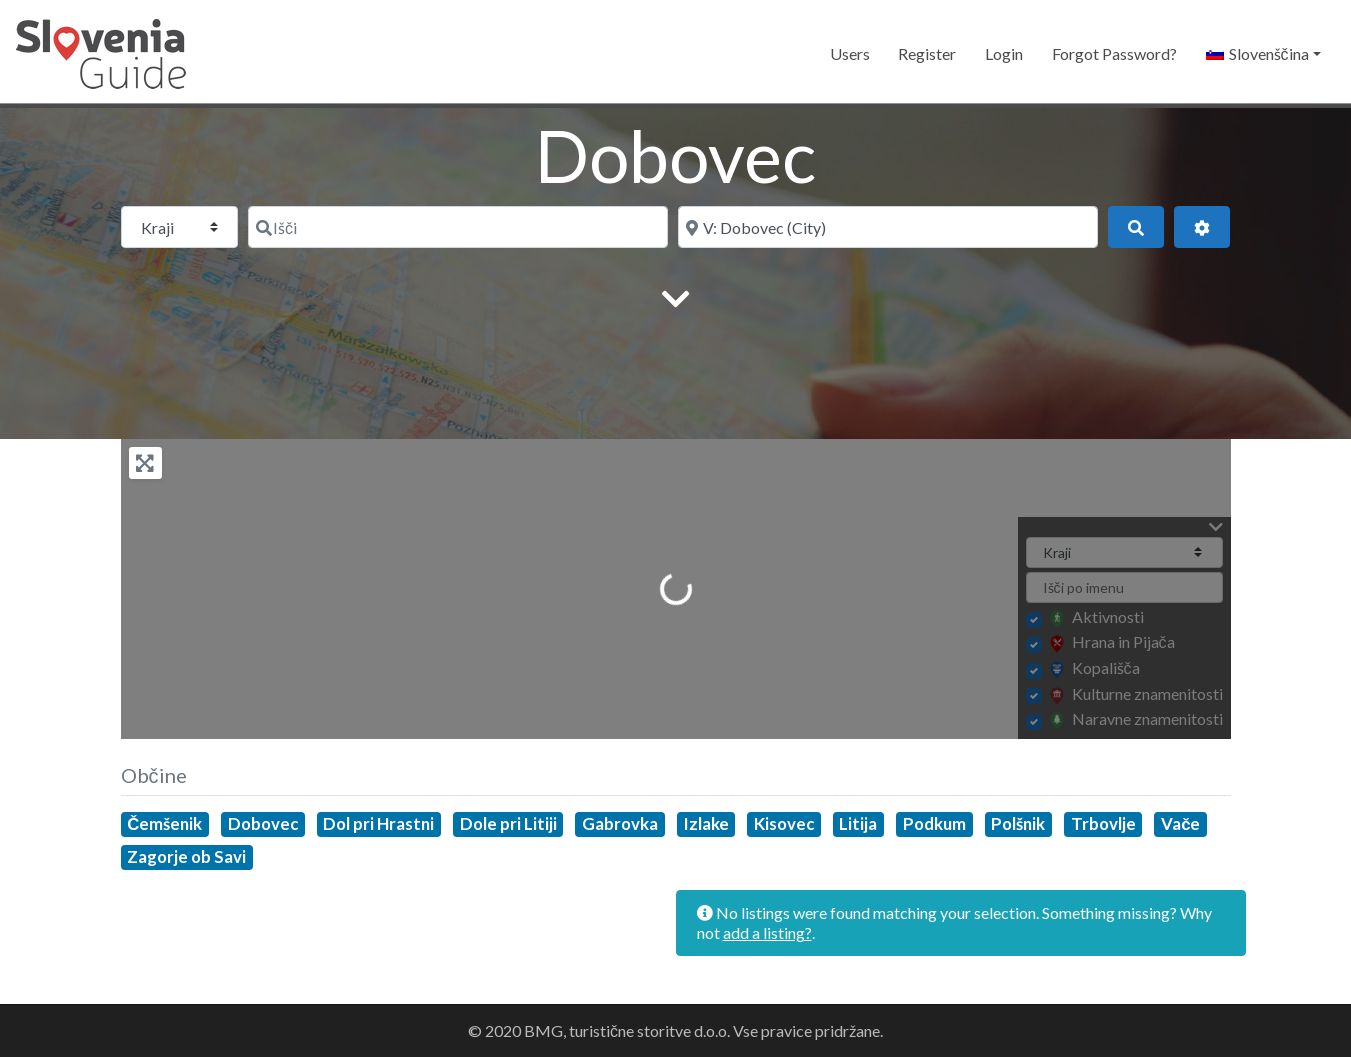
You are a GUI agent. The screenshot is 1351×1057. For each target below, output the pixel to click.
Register (927, 53)
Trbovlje (1103, 823)
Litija (858, 823)
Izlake (706, 823)
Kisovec (784, 823)
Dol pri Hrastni (378, 823)
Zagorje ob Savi (186, 856)
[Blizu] (888, 227)
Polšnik (1018, 823)
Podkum (934, 823)
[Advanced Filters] (1202, 227)
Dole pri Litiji (508, 823)
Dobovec (263, 823)
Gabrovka (620, 823)
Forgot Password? (1114, 53)
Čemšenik (164, 823)
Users (850, 53)
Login (1004, 53)
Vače (1180, 823)
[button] (1263, 54)
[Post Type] (179, 227)
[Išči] (458, 227)
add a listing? (767, 932)
